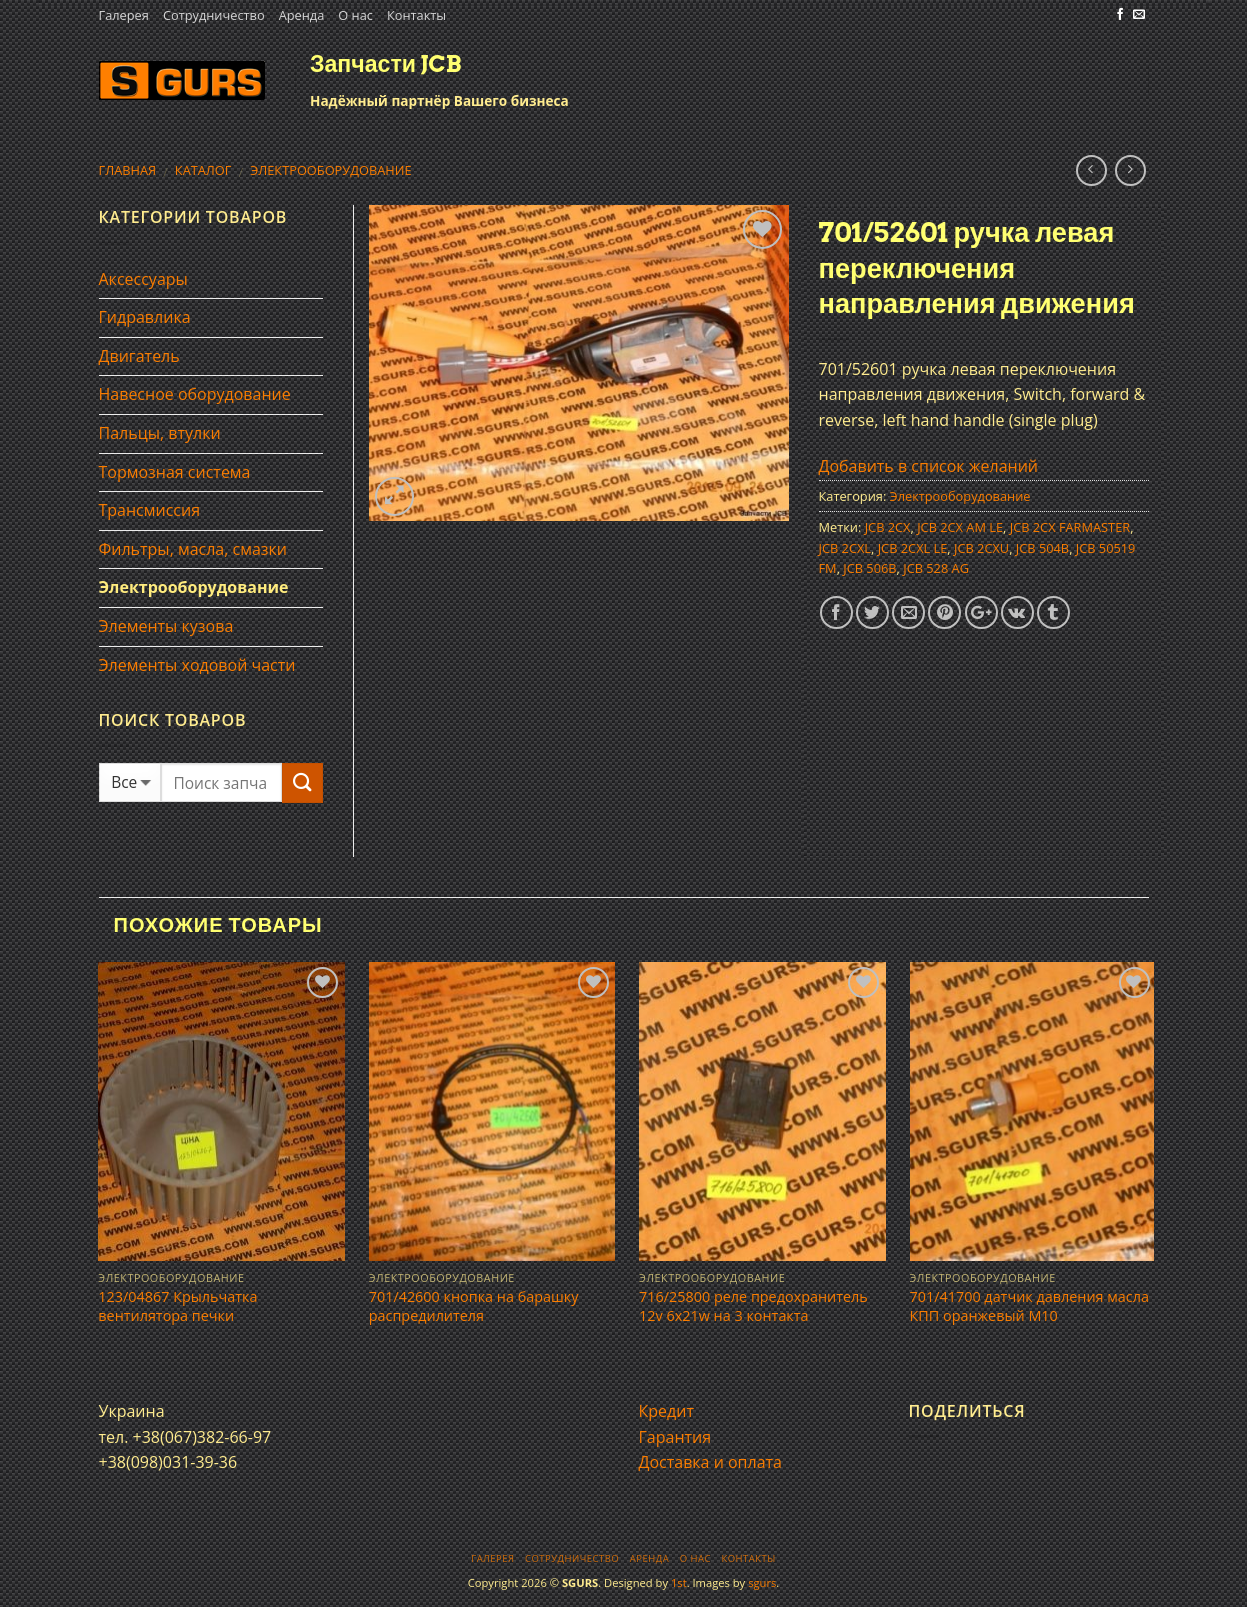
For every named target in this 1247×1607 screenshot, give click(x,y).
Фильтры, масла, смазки (193, 549)
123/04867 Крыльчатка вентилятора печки (177, 1306)
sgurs (762, 1582)
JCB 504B (1042, 548)
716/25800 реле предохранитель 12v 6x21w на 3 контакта (753, 1306)
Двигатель (139, 356)
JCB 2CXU (981, 548)
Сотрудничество (214, 15)
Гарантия (675, 1437)
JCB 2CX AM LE (960, 527)
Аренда (302, 15)
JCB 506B (869, 568)
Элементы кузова (166, 626)
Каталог (203, 170)
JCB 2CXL (845, 548)
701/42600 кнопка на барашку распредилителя (474, 1306)
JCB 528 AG (936, 568)
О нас (355, 15)
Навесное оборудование (195, 394)
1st (679, 1582)
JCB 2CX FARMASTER (1070, 527)
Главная (128, 170)
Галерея (124, 15)
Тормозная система (175, 472)
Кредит (666, 1411)
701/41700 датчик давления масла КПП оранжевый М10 (1029, 1306)
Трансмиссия (150, 510)
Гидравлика (145, 317)
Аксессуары (143, 279)
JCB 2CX (888, 527)
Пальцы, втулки (160, 433)
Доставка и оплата (711, 1462)
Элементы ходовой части (197, 665)
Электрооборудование (330, 170)
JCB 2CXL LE (913, 548)
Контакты (416, 15)
